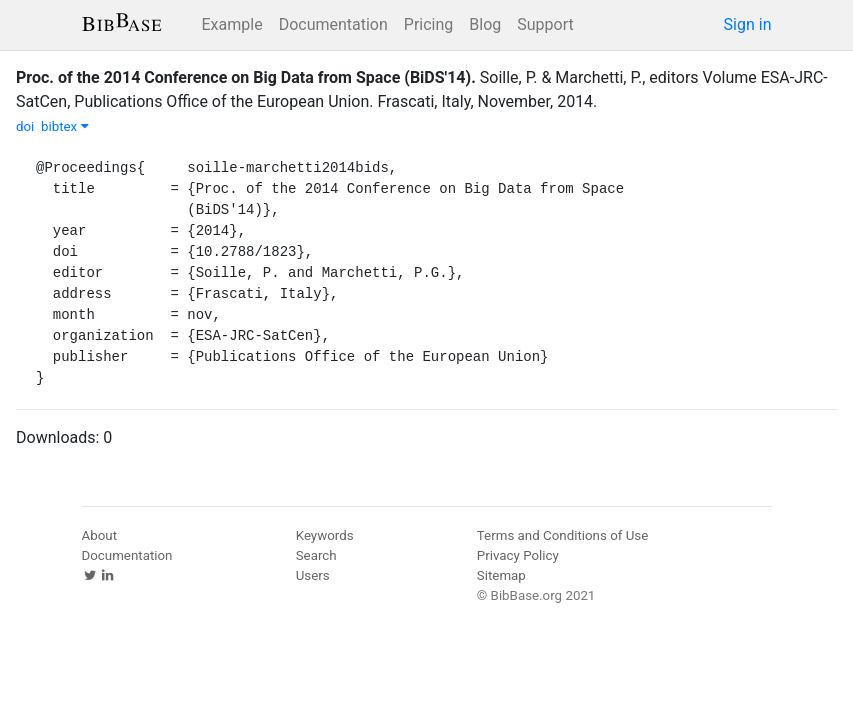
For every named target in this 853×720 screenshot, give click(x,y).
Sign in (748, 24)
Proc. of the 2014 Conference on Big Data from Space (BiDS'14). (246, 77)
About (100, 535)
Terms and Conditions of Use (562, 535)
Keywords (325, 535)
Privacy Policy (518, 555)
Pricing (429, 24)
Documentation (333, 24)
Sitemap (501, 575)
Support (545, 24)
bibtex (65, 126)
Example (232, 24)
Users (313, 575)
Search (316, 555)
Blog (485, 24)
